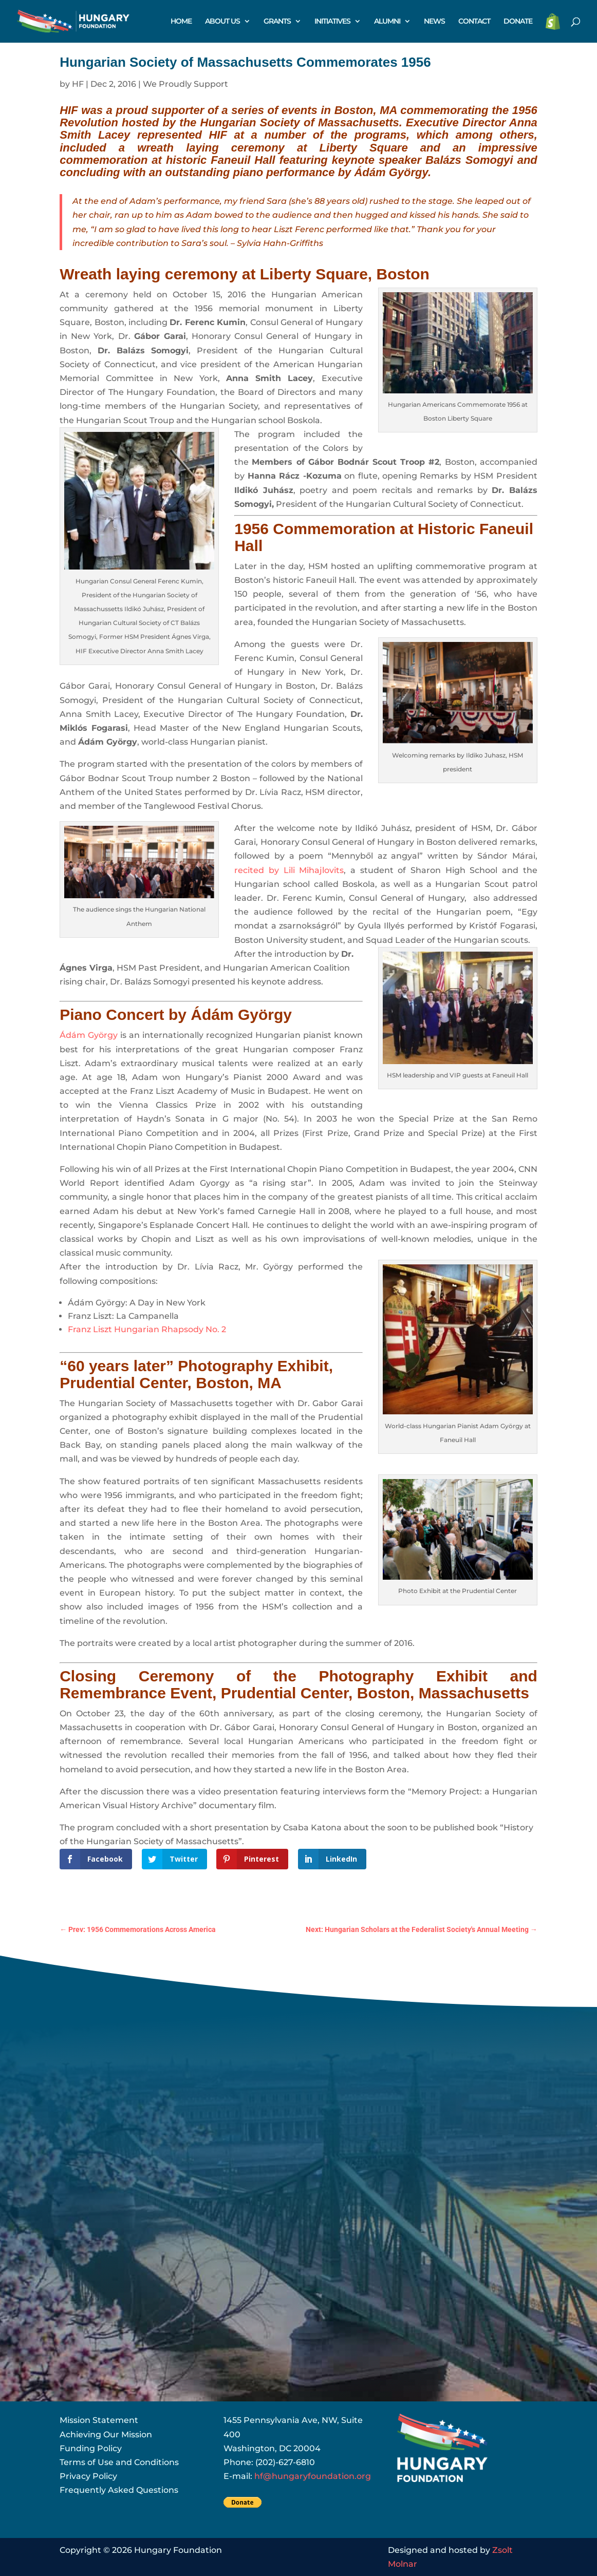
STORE (553, 22)
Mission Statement (99, 2420)
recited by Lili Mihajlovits (289, 870)
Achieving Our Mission (106, 2434)
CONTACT (474, 22)
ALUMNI (387, 22)
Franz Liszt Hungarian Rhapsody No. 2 (147, 1329)
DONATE (517, 22)
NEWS (434, 22)
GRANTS (277, 22)
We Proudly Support (185, 84)
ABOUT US (222, 22)
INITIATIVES (332, 22)
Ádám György (390, 172)
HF (78, 84)
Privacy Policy (88, 2476)
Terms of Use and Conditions (119, 2462)
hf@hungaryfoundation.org (312, 2476)
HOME (181, 22)
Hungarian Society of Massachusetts (299, 122)
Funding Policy (91, 2448)
